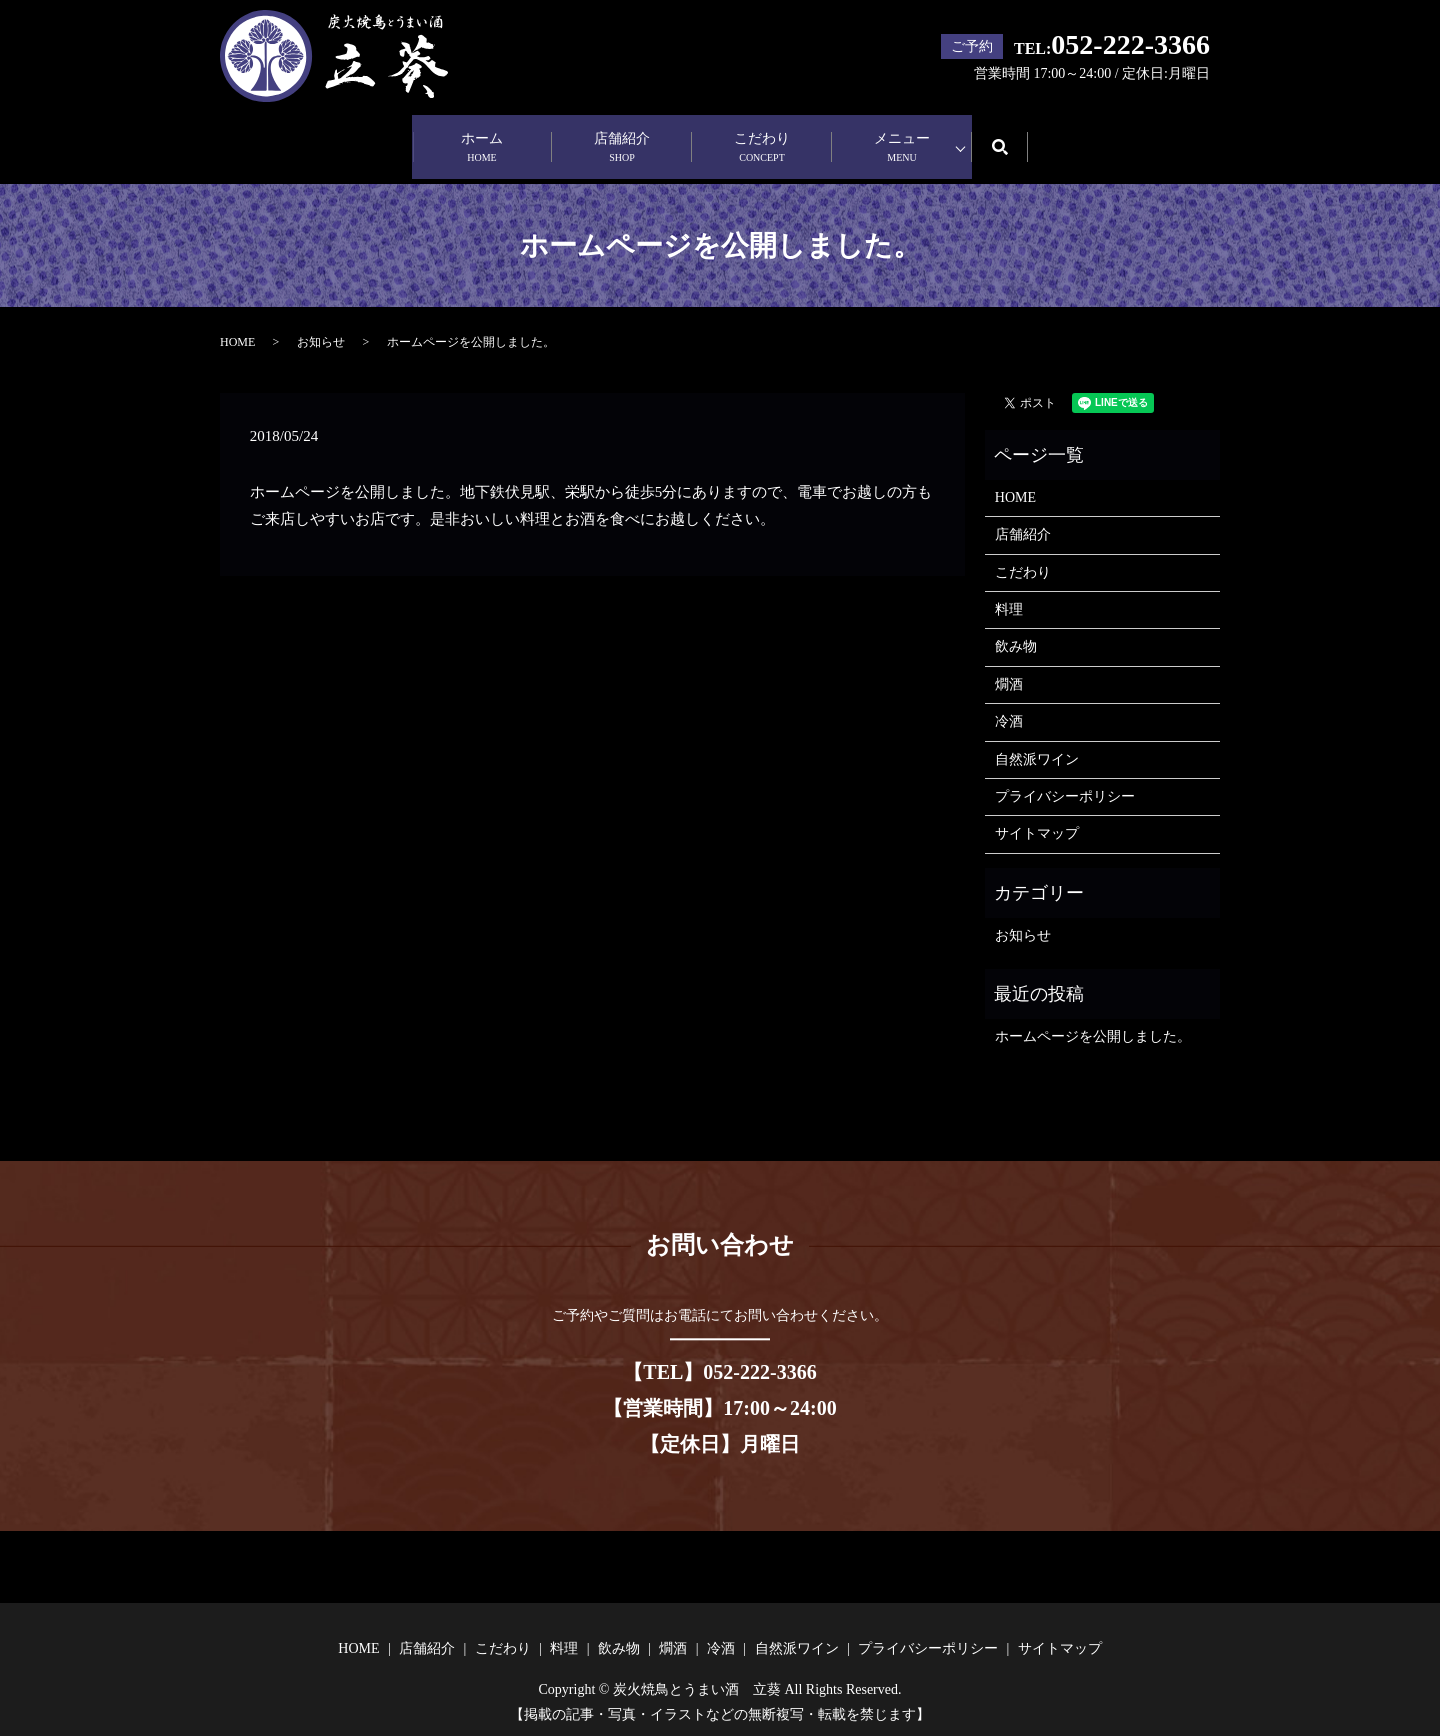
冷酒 (1009, 702)
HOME (237, 323)
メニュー (902, 138)
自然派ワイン (1037, 739)
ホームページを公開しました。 (1093, 1016)
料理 (1009, 590)
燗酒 (1009, 664)
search (1014, 136)
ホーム (482, 138)
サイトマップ (1037, 814)
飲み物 (1016, 627)
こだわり (762, 138)
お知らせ (321, 323)
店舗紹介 (622, 138)
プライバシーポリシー (1065, 777)
